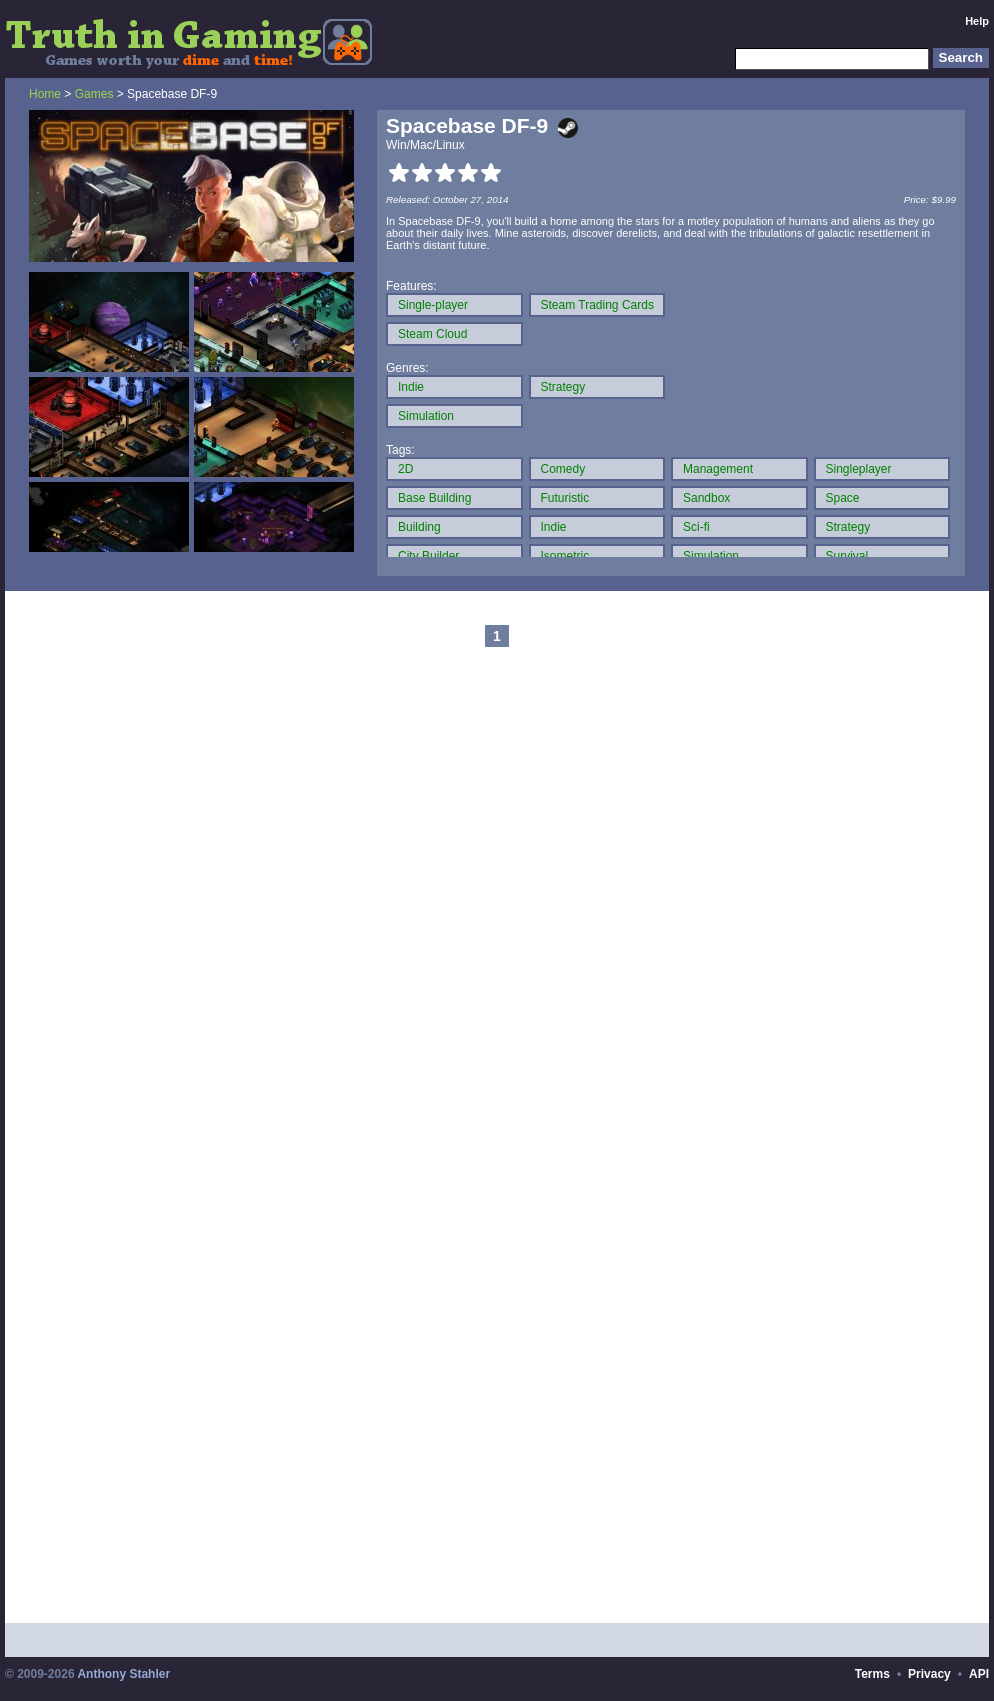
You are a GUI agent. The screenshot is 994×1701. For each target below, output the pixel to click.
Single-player (433, 305)
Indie (411, 387)
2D (405, 469)
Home (45, 94)
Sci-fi (696, 527)
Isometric (565, 556)
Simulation (426, 416)
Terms (872, 1674)
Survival (847, 556)
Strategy (563, 387)
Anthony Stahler (123, 1674)
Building (419, 527)
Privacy (929, 1674)
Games (94, 94)
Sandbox (706, 498)
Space (843, 498)
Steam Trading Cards (597, 305)
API (979, 1674)
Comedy (563, 469)
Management (718, 469)
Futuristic (565, 498)
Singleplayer (859, 469)
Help (977, 21)
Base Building (434, 498)
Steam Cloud (432, 334)
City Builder (428, 556)
